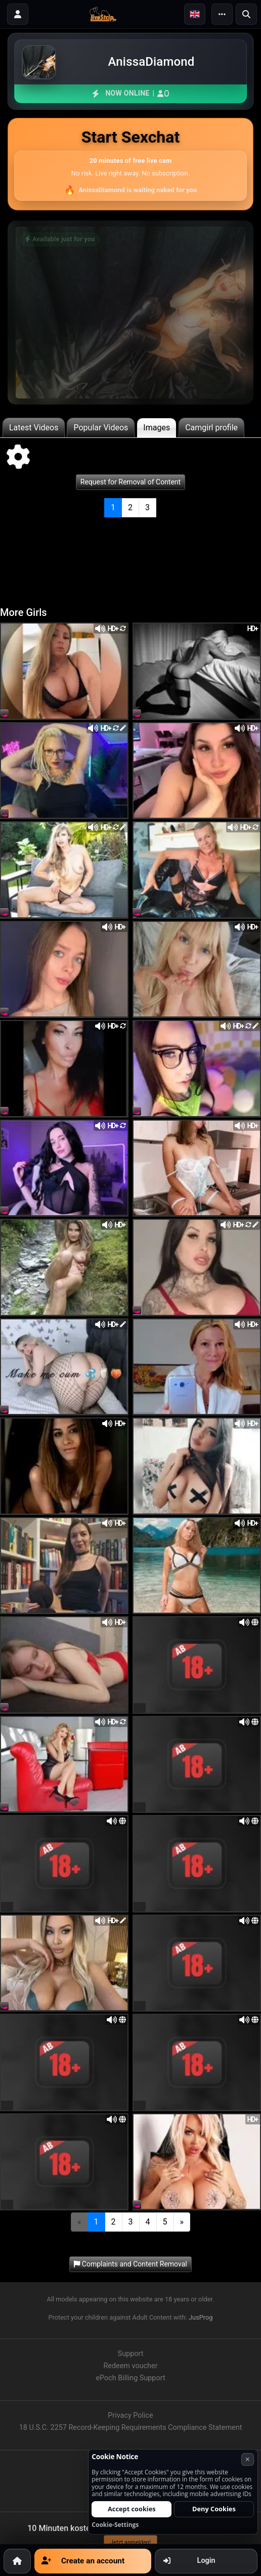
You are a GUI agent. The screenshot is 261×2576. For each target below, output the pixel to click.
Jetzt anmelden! (130, 2542)
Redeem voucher (130, 2366)
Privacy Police (130, 2415)
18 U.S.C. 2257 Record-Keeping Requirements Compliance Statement (130, 2427)
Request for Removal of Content (130, 482)
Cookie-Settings (115, 2524)
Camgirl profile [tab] (211, 427)
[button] (194, 14)
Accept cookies (132, 2508)
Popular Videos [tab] (100, 427)
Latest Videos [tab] (33, 427)
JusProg (201, 2317)
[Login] (17, 14)
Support (131, 2353)
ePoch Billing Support (130, 2378)
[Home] (17, 2561)
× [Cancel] (247, 2459)
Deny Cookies (214, 2508)
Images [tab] (156, 427)
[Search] (246, 14)
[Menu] (222, 14)
